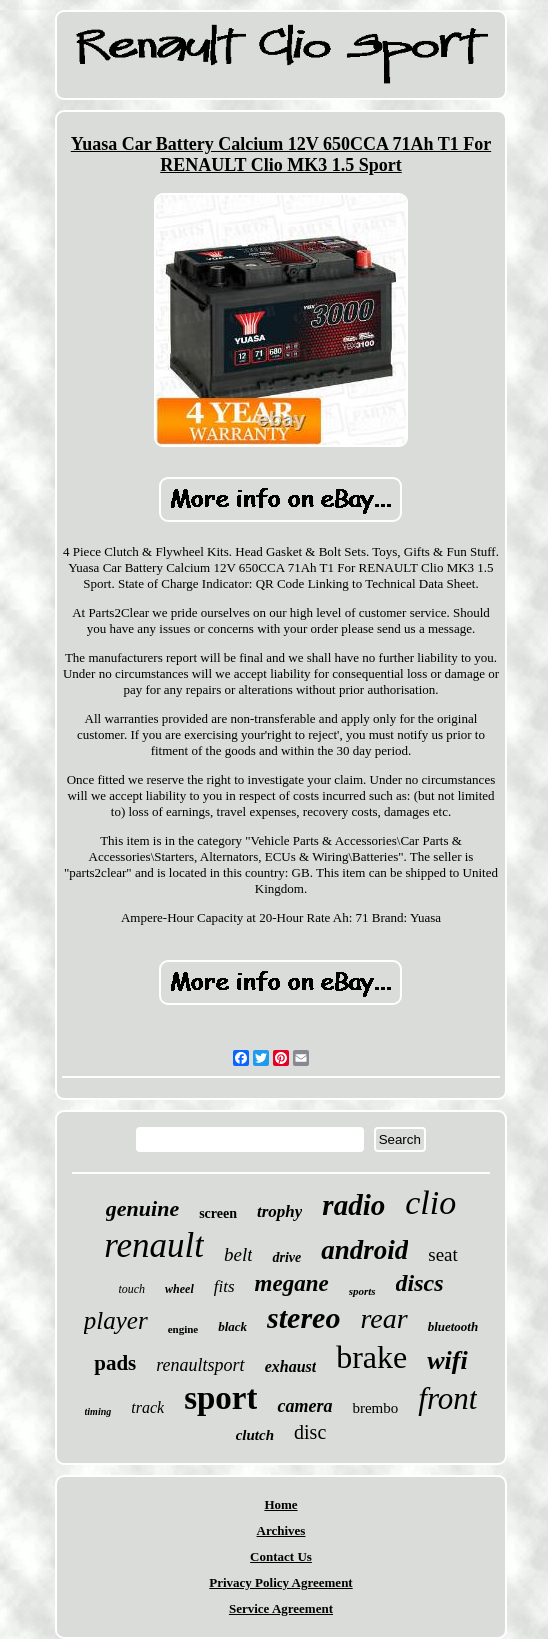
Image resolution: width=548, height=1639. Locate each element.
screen (218, 1213)
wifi (447, 1360)
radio (353, 1205)
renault (154, 1245)
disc (310, 1432)
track (147, 1407)
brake (371, 1357)
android (364, 1250)
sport (220, 1398)
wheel (179, 1289)
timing (98, 1411)
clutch (255, 1435)
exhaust (291, 1366)
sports (362, 1291)
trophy (279, 1211)
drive (286, 1257)
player (116, 1320)
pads (115, 1363)
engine (183, 1329)
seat (443, 1254)
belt (238, 1254)
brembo (375, 1408)
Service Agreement (281, 1608)
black (232, 1326)
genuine (142, 1208)
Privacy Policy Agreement (280, 1582)
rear (383, 1318)
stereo (303, 1317)
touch (131, 1289)
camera (304, 1406)
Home (280, 1504)
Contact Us (281, 1556)
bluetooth (453, 1326)
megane (292, 1283)
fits (224, 1286)
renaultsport (200, 1365)
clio (430, 1202)
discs (420, 1283)
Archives (281, 1530)
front (447, 1398)
